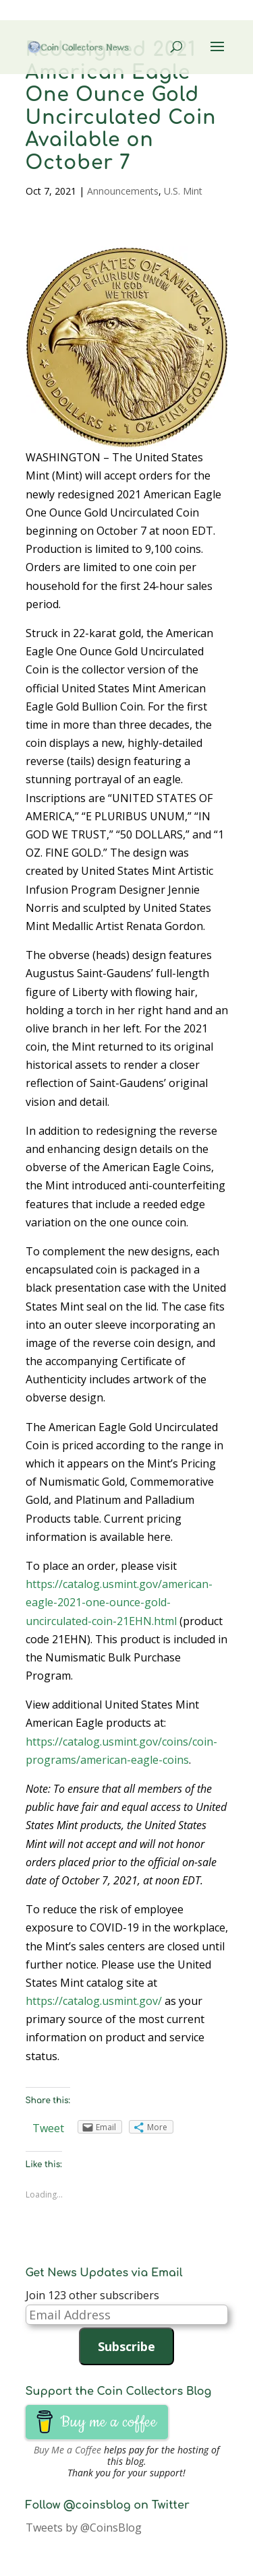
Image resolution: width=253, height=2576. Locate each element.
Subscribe (126, 2346)
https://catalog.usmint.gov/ (94, 2000)
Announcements (123, 191)
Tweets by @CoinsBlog (84, 2527)
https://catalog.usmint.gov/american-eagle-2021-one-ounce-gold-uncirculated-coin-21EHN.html (119, 1602)
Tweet (48, 2128)
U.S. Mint (183, 191)
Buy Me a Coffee (67, 2449)
